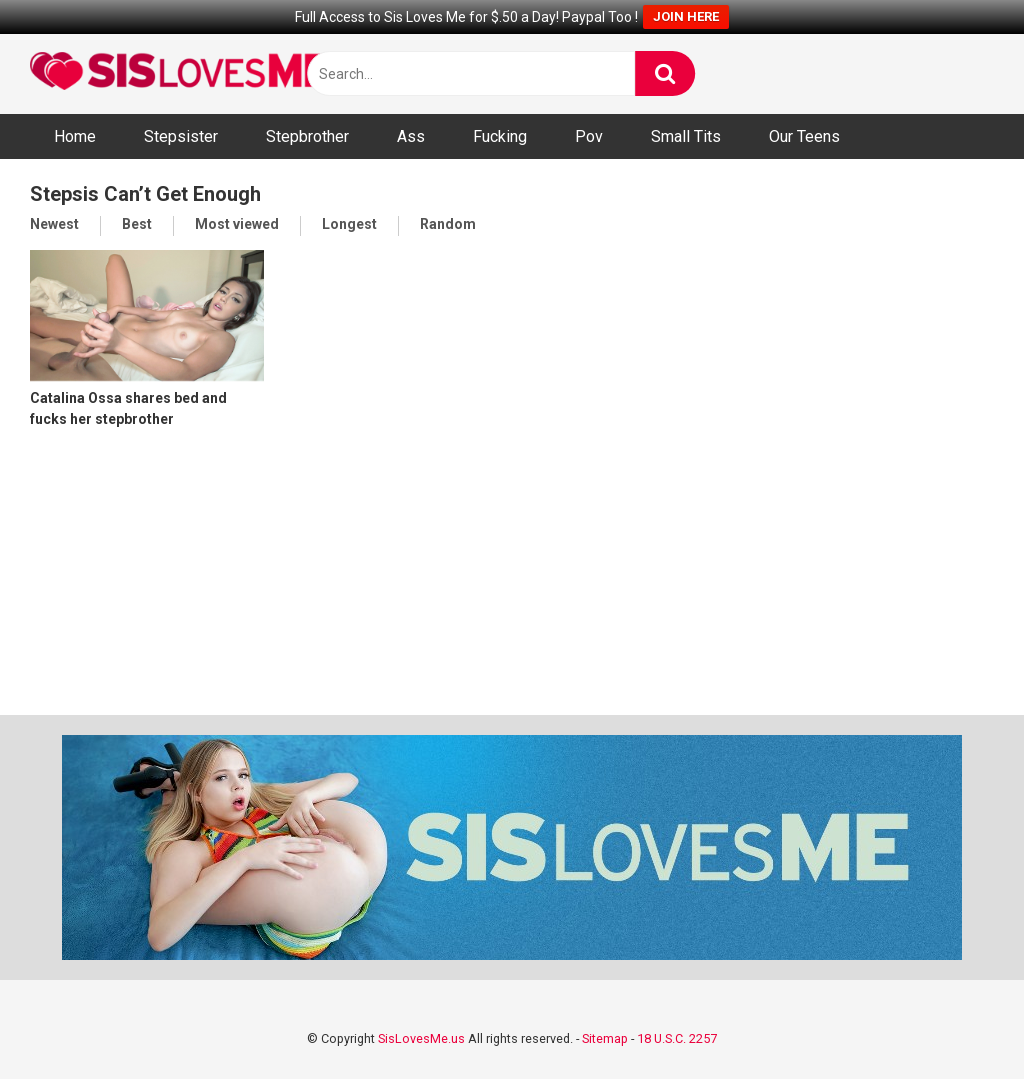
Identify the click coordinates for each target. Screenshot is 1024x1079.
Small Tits (686, 136)
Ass (411, 136)
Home (75, 136)
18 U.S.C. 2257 (677, 1038)
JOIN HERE (686, 16)
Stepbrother (307, 136)
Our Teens (804, 136)
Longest (349, 224)
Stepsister (181, 136)
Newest (54, 224)
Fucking (500, 136)
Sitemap (605, 1038)
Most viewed (237, 224)
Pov (589, 136)
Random (448, 224)
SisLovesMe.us (421, 1038)
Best (137, 224)
